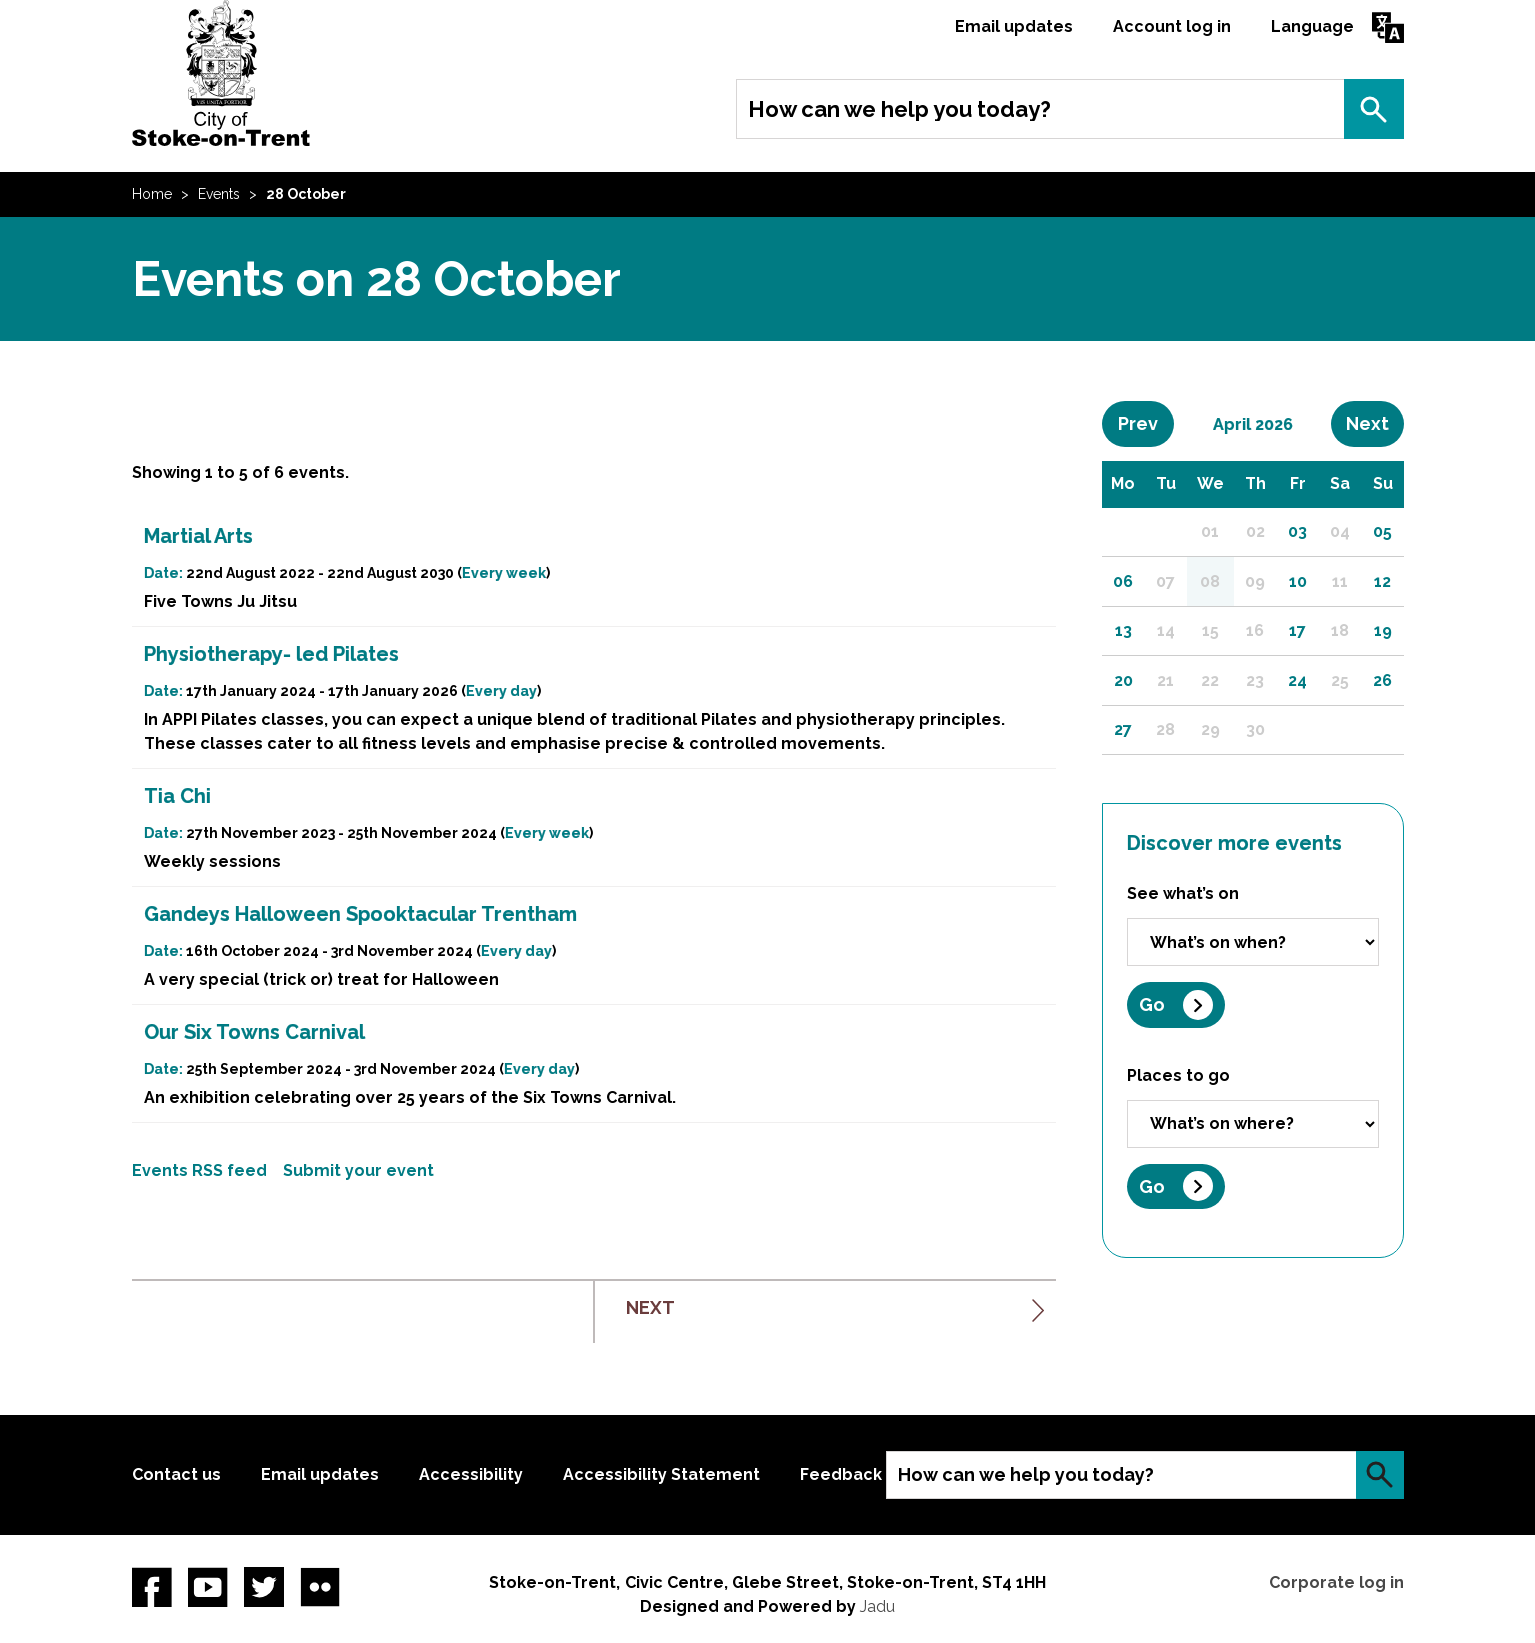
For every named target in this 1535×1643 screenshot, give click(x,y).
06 (1123, 581)
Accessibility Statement (661, 1474)
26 (1382, 680)
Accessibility (471, 1474)
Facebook (152, 1587)
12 (1382, 581)
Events (219, 194)
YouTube (208, 1587)
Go (1152, 1004)
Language (1312, 26)
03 (1297, 531)
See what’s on (1183, 893)
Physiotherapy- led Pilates (271, 654)
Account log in (1172, 26)
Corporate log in (1336, 1582)
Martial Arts (198, 536)
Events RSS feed (199, 1170)
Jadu (877, 1606)
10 (1298, 581)
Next (1375, 423)
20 (1123, 680)
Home (152, 194)
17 (1297, 630)
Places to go (1178, 1075)
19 (1383, 630)
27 (1123, 729)
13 (1123, 630)
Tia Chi (177, 796)
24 (1297, 680)
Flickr (320, 1587)
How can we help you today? (899, 109)
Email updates (1014, 26)
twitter (264, 1587)
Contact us (176, 1474)
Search (1374, 109)
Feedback (841, 1474)
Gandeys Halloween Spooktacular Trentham (360, 914)
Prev (1146, 423)
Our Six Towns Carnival (254, 1032)
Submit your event (358, 1170)
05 (1382, 531)
